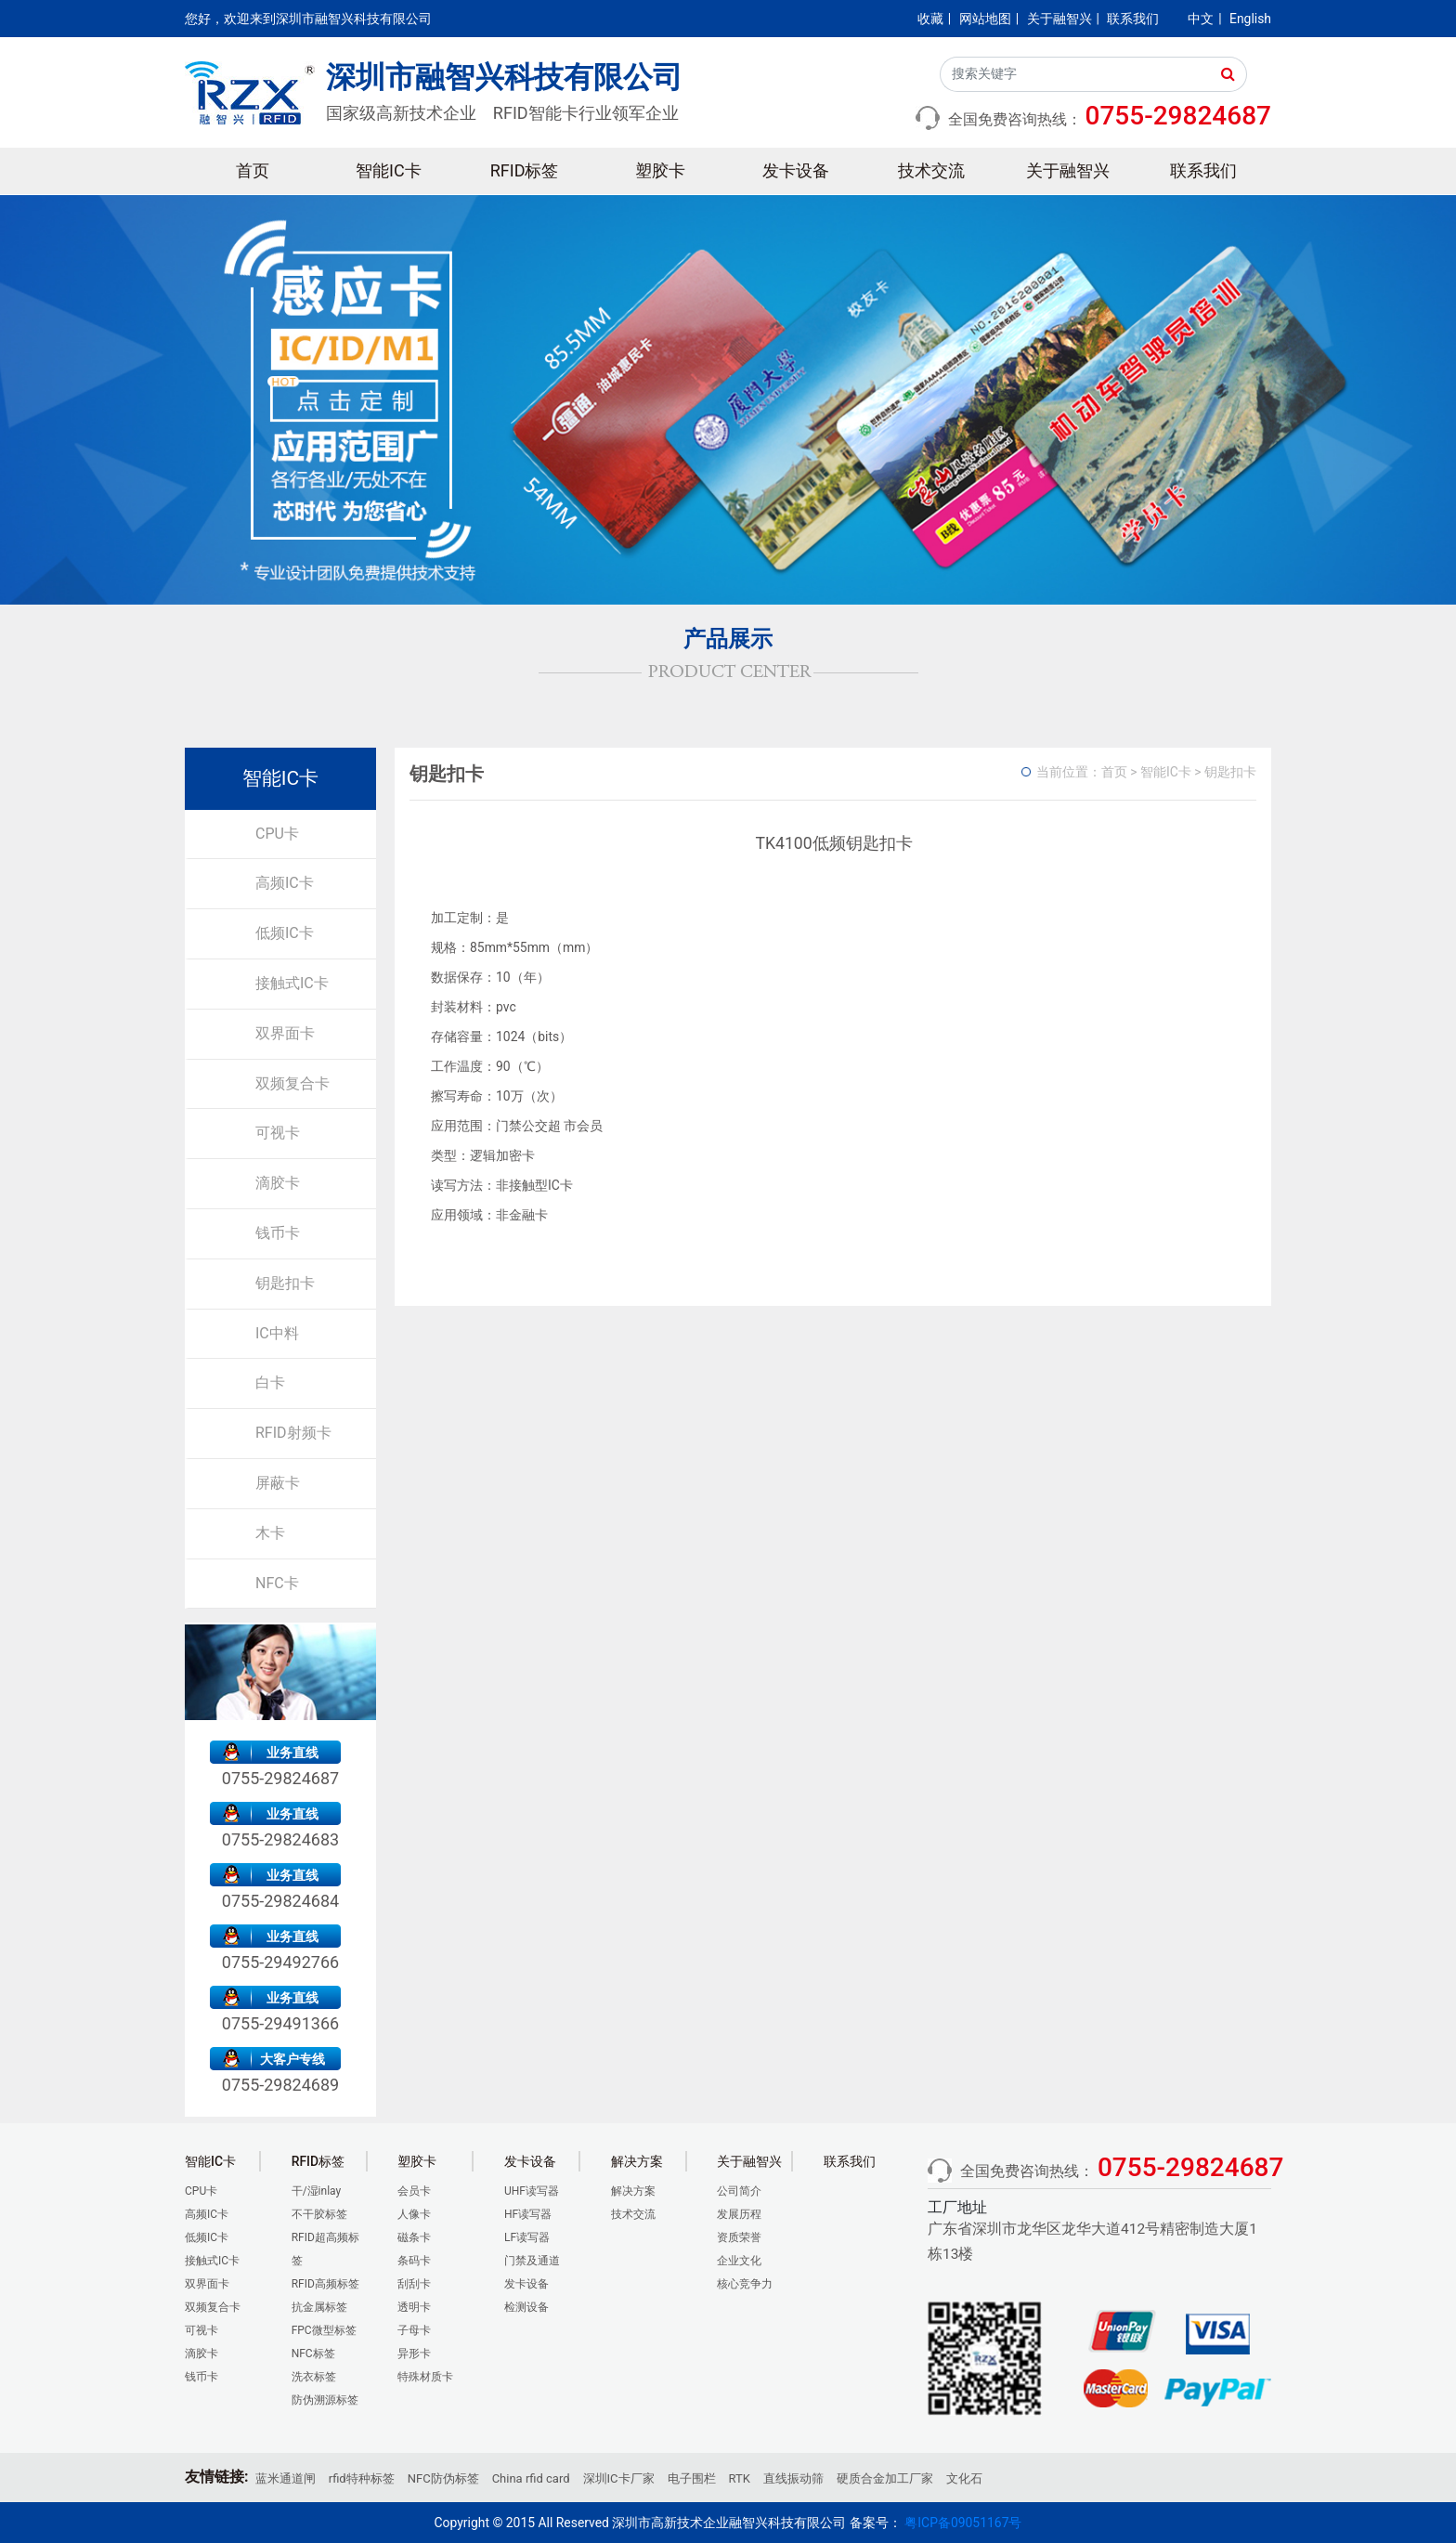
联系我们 (1133, 18)
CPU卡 (277, 833)
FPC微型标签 (324, 2330)
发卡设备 (795, 170)
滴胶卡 (277, 1183)
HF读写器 (528, 2214)
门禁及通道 (532, 2260)
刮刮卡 (414, 2283)
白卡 (270, 1382)
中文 (1201, 18)
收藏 (930, 18)
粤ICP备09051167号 (962, 2522)
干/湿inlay (317, 2190)
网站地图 (985, 18)
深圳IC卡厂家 (619, 2478)
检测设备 (526, 2307)
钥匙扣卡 (285, 1283)
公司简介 (739, 2190)
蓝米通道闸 (285, 2478)
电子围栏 (692, 2478)
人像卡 (414, 2214)
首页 (252, 170)
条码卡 (414, 2260)
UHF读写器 (531, 2190)
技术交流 (931, 170)
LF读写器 (527, 2237)
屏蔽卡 (277, 1483)
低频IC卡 (284, 933)
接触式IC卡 (292, 983)
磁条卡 (414, 2237)
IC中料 (277, 1333)
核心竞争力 (745, 2283)
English (1250, 18)
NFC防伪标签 (443, 2478)
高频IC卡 (284, 883)
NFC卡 (277, 1583)
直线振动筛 (793, 2478)
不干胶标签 (319, 2214)
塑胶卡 (660, 170)
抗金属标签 (319, 2307)
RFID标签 (524, 170)
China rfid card (531, 2478)
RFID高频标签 (325, 2283)
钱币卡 (277, 1233)
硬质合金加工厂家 (885, 2478)
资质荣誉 (739, 2237)
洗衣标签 (314, 2376)
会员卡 (414, 2190)
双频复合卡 (292, 1083)
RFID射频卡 (293, 1432)
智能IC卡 (389, 170)
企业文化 (739, 2260)
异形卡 (414, 2353)
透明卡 (414, 2307)
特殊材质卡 (425, 2376)
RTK (739, 2478)
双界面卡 (285, 1033)
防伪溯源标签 (325, 2399)
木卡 (270, 1533)
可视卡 (277, 1132)
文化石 (964, 2478)
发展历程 (739, 2214)
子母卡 (414, 2330)
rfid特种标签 (362, 2478)
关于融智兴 (1059, 18)
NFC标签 (313, 2353)
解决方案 (633, 2190)
